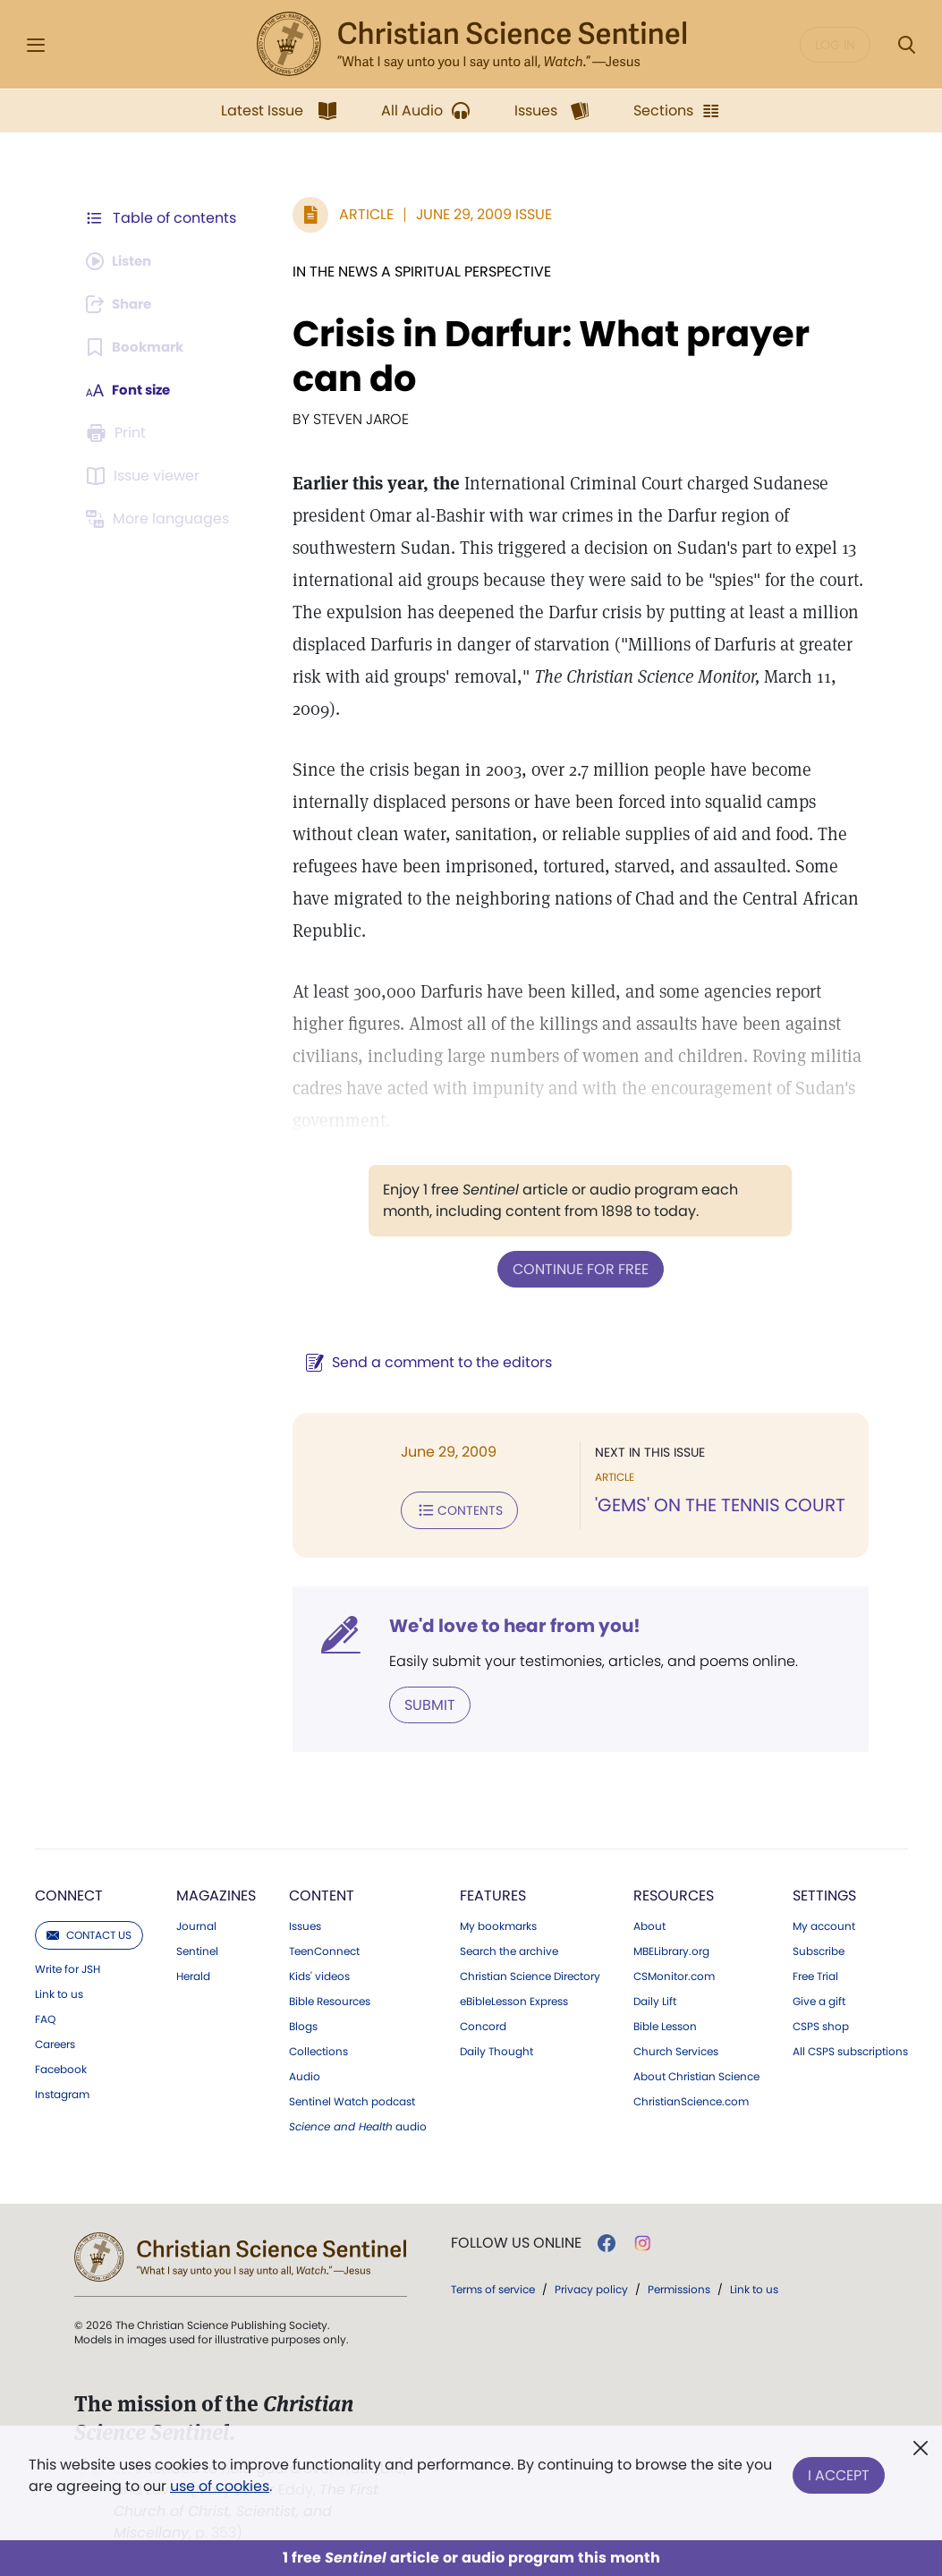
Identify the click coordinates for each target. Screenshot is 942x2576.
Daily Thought (496, 2048)
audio (358, 2123)
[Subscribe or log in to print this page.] (119, 433)
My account (824, 1922)
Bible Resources (329, 1998)
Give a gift (819, 1998)
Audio (304, 2073)
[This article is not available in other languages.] (161, 518)
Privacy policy (591, 2285)
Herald (193, 1973)
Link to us (59, 1990)
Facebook (61, 2066)
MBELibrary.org (671, 1948)
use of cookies (219, 2486)
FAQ (45, 2016)
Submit (420, 1701)
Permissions (679, 2285)
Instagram (62, 2091)
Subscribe (818, 1948)
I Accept (839, 2471)
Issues (305, 1922)
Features (493, 1892)
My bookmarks (498, 1922)
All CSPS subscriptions (850, 2048)
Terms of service (493, 2285)
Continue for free (576, 1268)
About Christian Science (696, 2073)
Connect (69, 1892)
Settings (824, 1892)
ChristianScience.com (691, 2098)
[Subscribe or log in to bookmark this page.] (138, 347)
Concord (483, 2023)
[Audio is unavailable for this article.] (123, 261)
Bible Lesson (665, 2023)
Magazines (216, 1892)
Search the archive (509, 1948)
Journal (196, 1922)
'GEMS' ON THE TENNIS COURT (715, 1505)
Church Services (675, 2048)
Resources (673, 1892)
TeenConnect (324, 1948)
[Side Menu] (35, 45)
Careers (55, 2041)
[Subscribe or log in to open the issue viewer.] (145, 476)
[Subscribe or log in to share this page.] (123, 304)
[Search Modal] (906, 45)
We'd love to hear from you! (506, 1623)
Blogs (303, 2023)
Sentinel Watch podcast (352, 2098)
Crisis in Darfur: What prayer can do (542, 356)
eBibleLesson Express (514, 1998)
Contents (450, 1508)
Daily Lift (654, 1998)
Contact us (89, 1931)
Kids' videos (319, 1973)
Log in (835, 45)
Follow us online (516, 2239)
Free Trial (815, 1973)
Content (321, 1892)
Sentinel (197, 1948)
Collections (318, 2048)
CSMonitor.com (674, 1973)
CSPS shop (821, 2023)
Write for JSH (67, 1965)
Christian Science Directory (530, 1973)
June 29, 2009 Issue (475, 214)
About (649, 1922)
